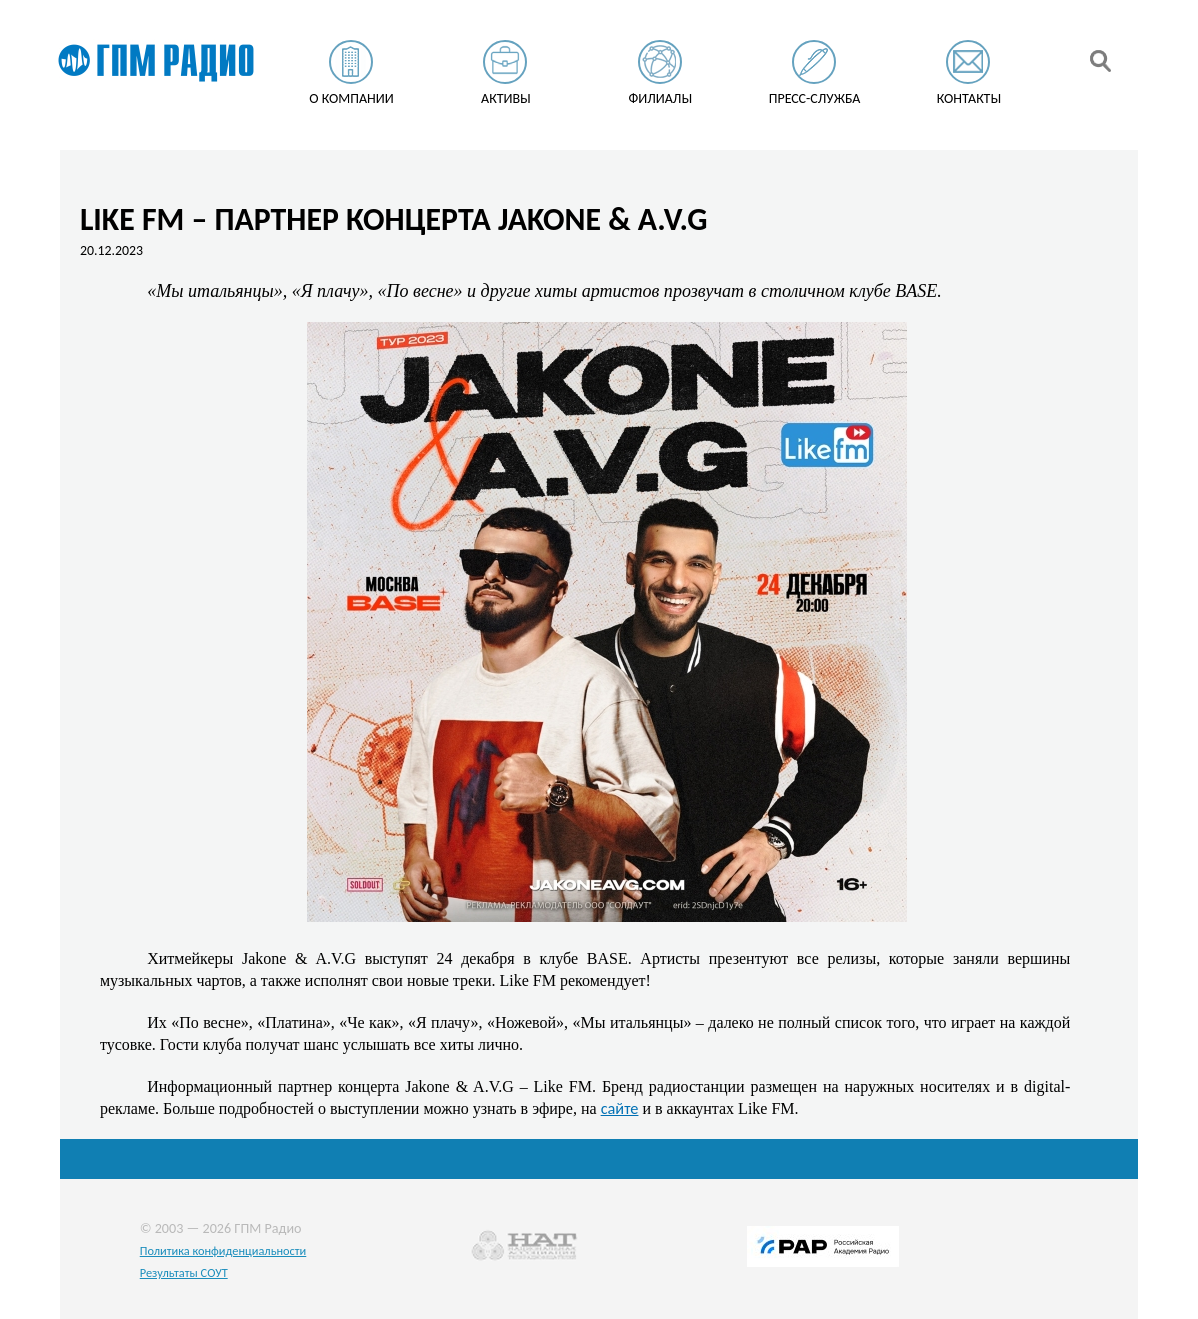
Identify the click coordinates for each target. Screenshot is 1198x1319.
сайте (620, 1108)
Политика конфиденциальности (223, 1250)
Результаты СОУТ (184, 1272)
